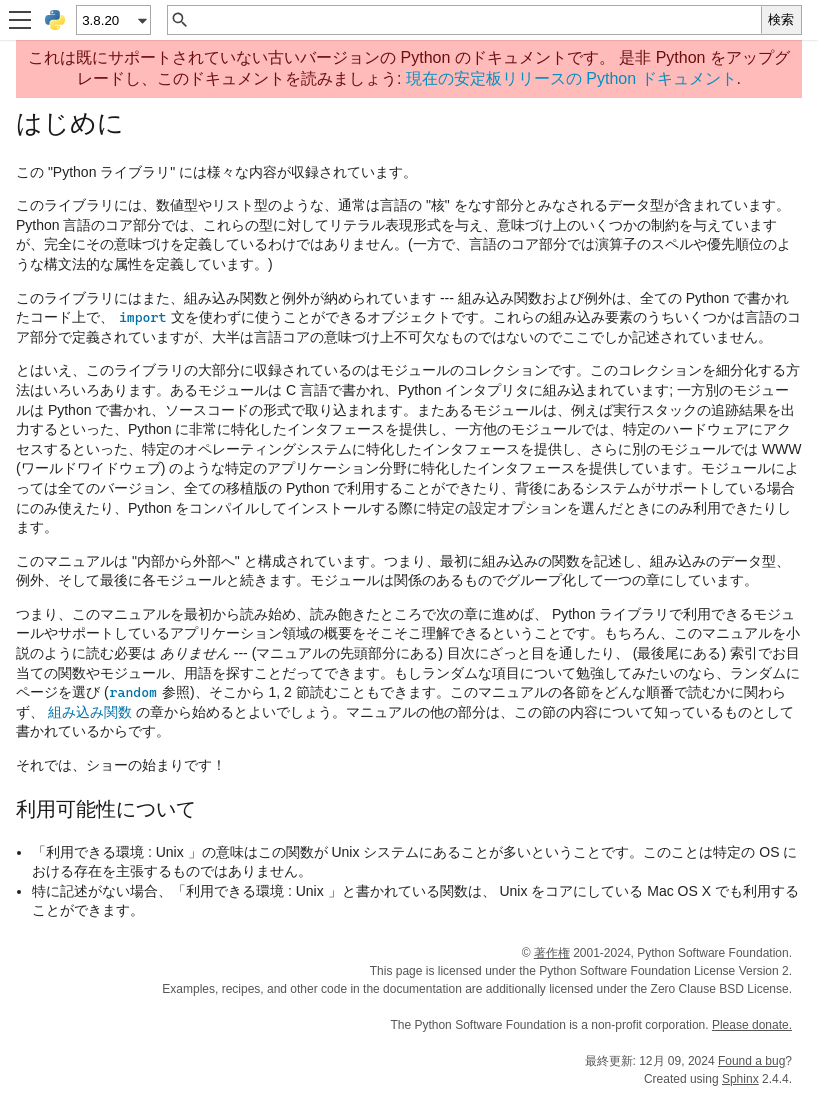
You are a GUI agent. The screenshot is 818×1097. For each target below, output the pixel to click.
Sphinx (740, 1079)
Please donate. (752, 1025)
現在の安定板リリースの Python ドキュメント (571, 78)
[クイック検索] (475, 20)
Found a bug (751, 1061)
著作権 (552, 953)
